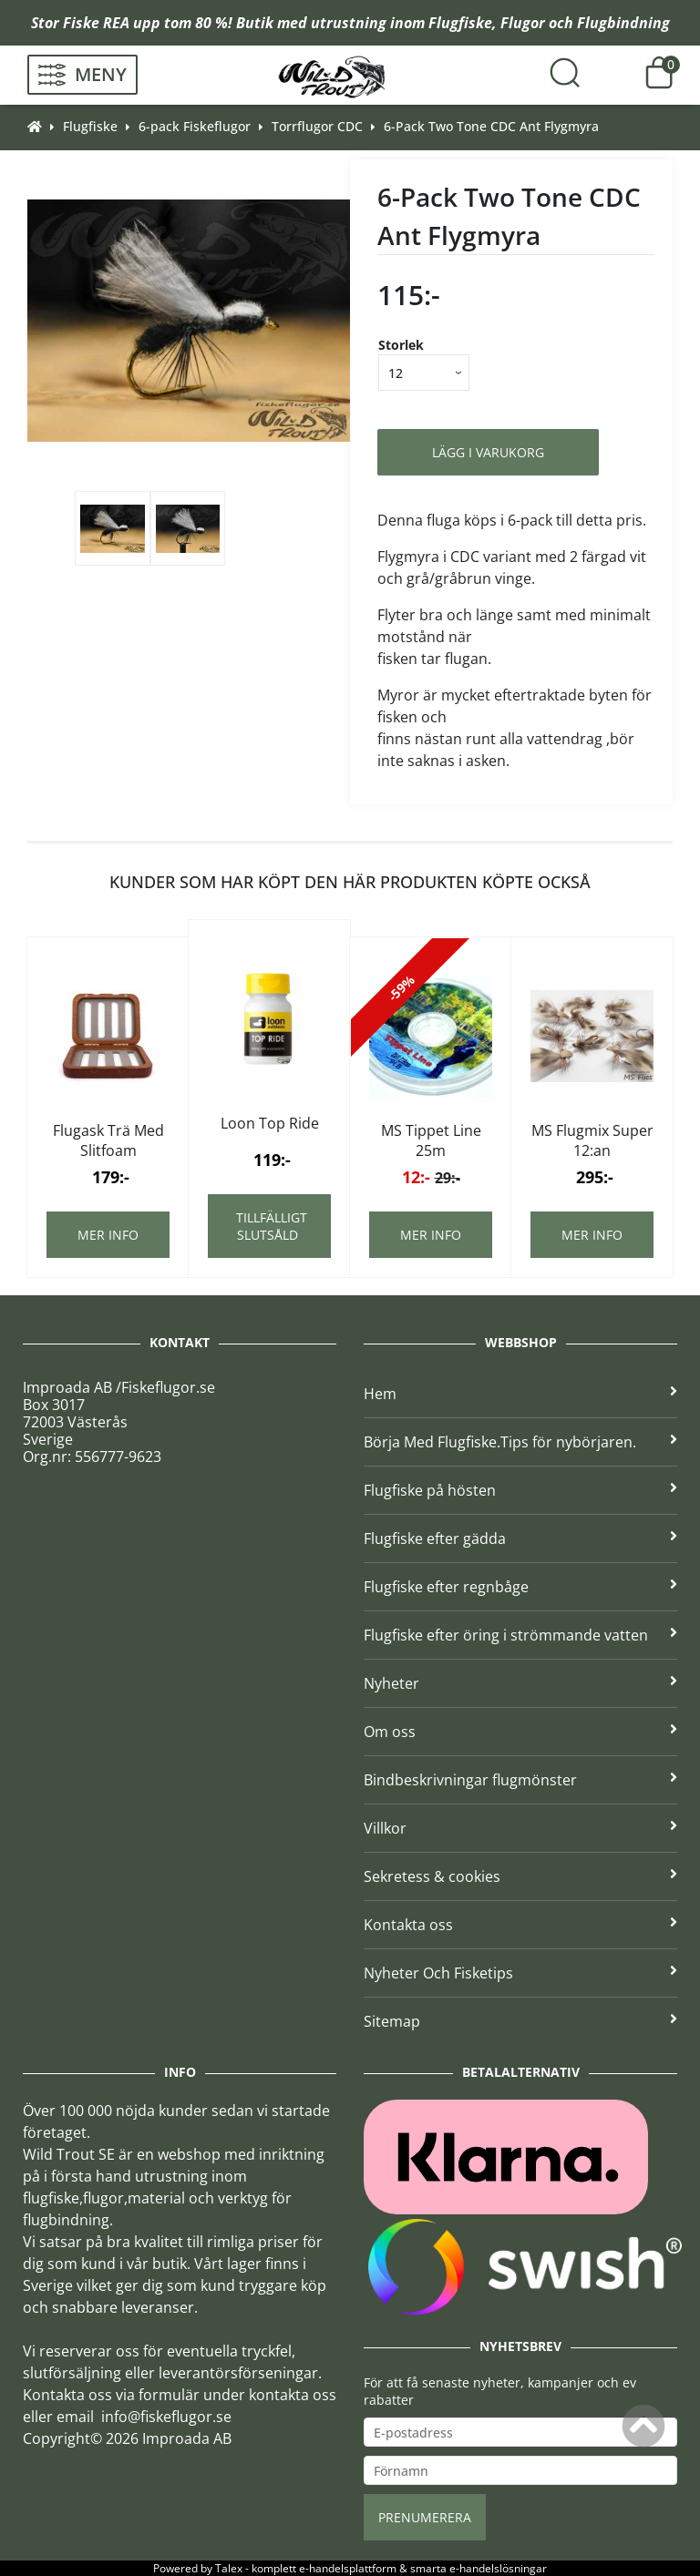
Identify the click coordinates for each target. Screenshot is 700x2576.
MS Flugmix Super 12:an (592, 1140)
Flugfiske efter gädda (520, 1538)
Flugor (522, 23)
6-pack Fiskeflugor (195, 126)
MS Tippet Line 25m (431, 1140)
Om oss (520, 1732)
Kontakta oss (520, 1925)
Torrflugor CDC (317, 126)
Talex (228, 2568)
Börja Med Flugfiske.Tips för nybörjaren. (520, 1442)
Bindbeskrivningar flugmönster (520, 1780)
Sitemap (520, 2021)
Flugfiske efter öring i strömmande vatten (520, 1635)
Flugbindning (623, 23)
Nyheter (520, 1683)
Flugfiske (460, 23)
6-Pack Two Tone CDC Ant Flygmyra (491, 126)
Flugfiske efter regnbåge (520, 1587)
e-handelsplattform (347, 2568)
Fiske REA (96, 23)
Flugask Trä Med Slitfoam (108, 1140)
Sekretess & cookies (520, 1876)
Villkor (520, 1828)
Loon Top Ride (270, 1123)
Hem (520, 1394)
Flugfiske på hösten (520, 1490)
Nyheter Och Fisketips (520, 1973)
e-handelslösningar (498, 2568)
